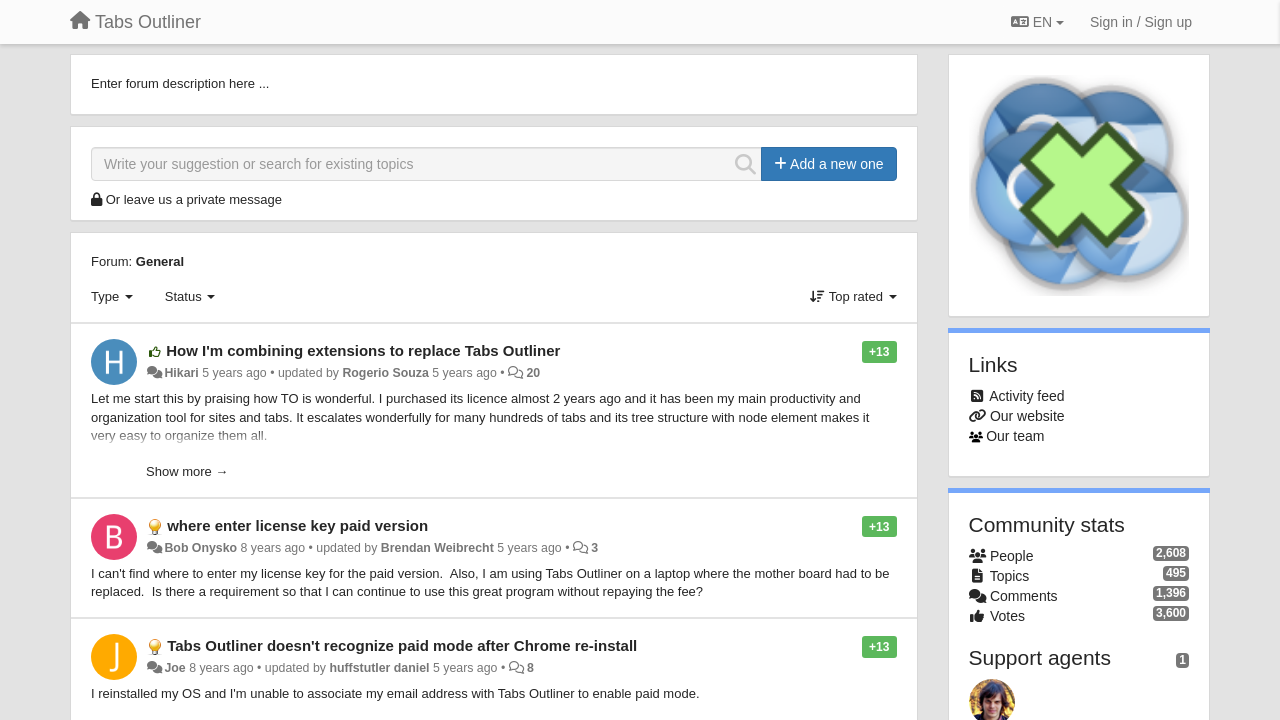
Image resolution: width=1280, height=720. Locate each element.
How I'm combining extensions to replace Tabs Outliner (363, 350)
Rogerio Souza (385, 373)
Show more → (187, 471)
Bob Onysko (200, 548)
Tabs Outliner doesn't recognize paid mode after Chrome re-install (402, 645)
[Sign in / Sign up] (1141, 22)
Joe (174, 668)
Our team (1015, 436)
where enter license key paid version (297, 525)
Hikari (181, 373)
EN (1037, 22)
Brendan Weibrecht (437, 548)
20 (533, 373)
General (160, 261)
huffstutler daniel (379, 668)
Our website (1027, 416)
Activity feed (1026, 396)
